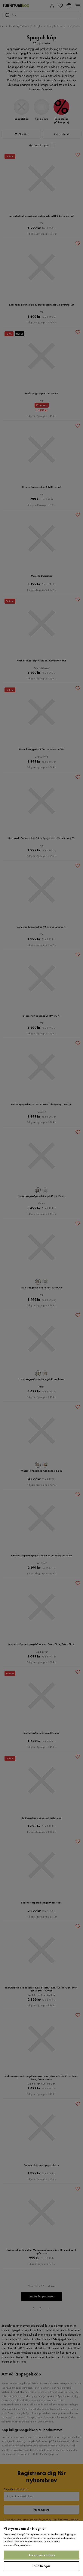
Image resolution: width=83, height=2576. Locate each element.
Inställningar (41, 2566)
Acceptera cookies (41, 2555)
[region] (41, 2548)
